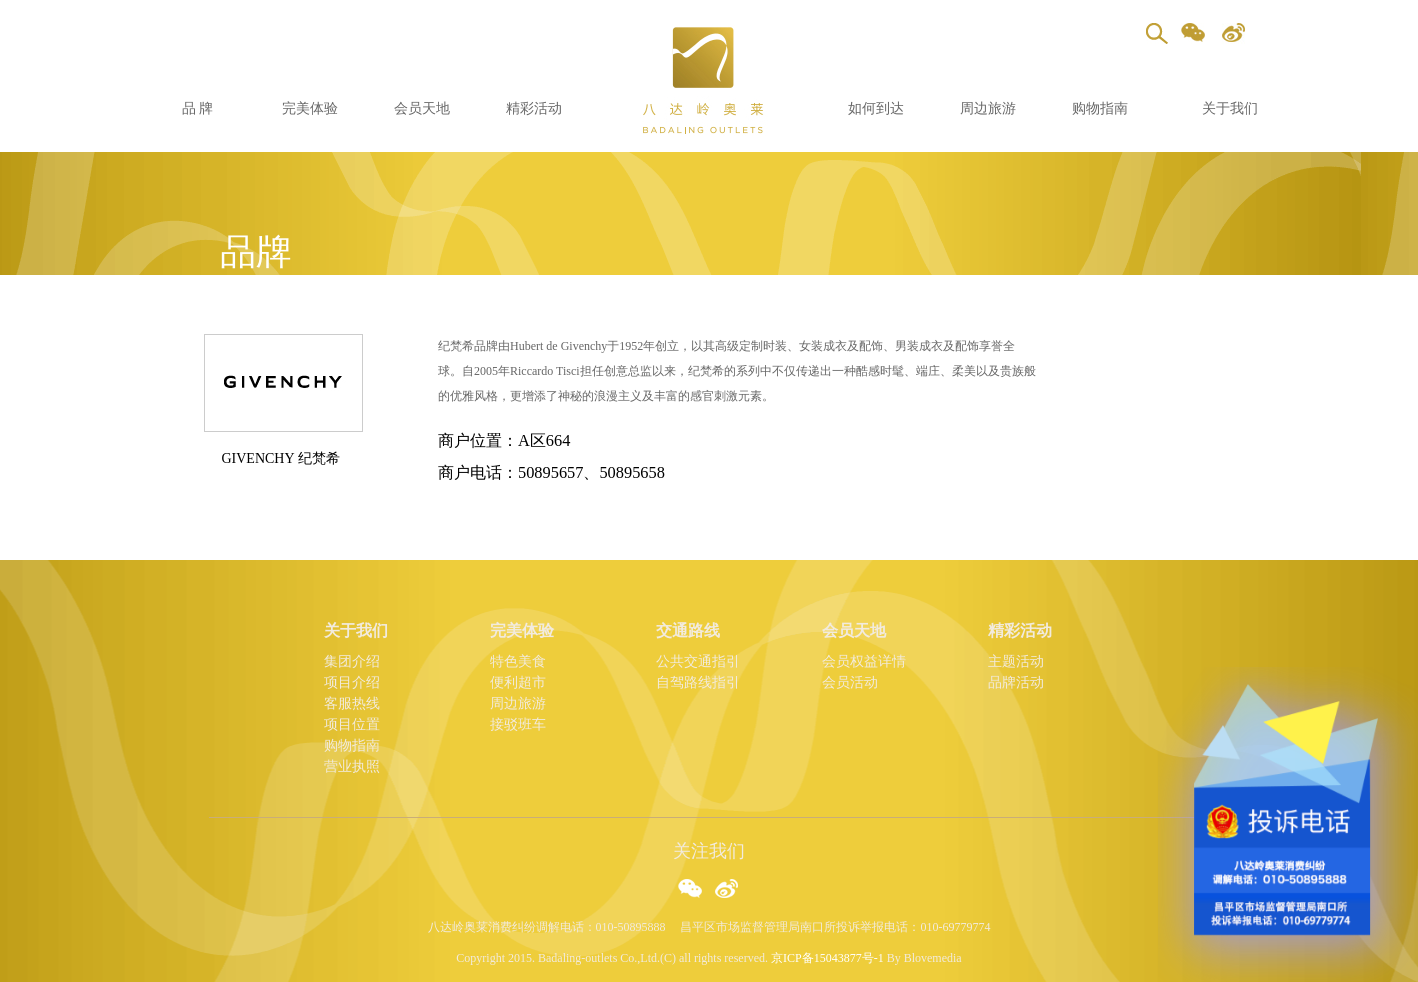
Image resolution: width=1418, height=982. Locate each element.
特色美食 (518, 661)
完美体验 (310, 108)
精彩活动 (534, 108)
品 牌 (198, 108)
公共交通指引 (698, 661)
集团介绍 (352, 661)
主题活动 (1016, 661)
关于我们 (1230, 108)
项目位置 (352, 724)
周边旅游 (988, 108)
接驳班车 (518, 724)
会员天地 (422, 108)
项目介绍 (352, 682)
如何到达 (876, 108)
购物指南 (1100, 108)
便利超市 (518, 682)
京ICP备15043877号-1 (827, 958)
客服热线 (352, 703)
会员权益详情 (864, 661)
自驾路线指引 (698, 682)
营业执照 (352, 766)
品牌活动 (1016, 682)
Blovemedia (933, 958)
